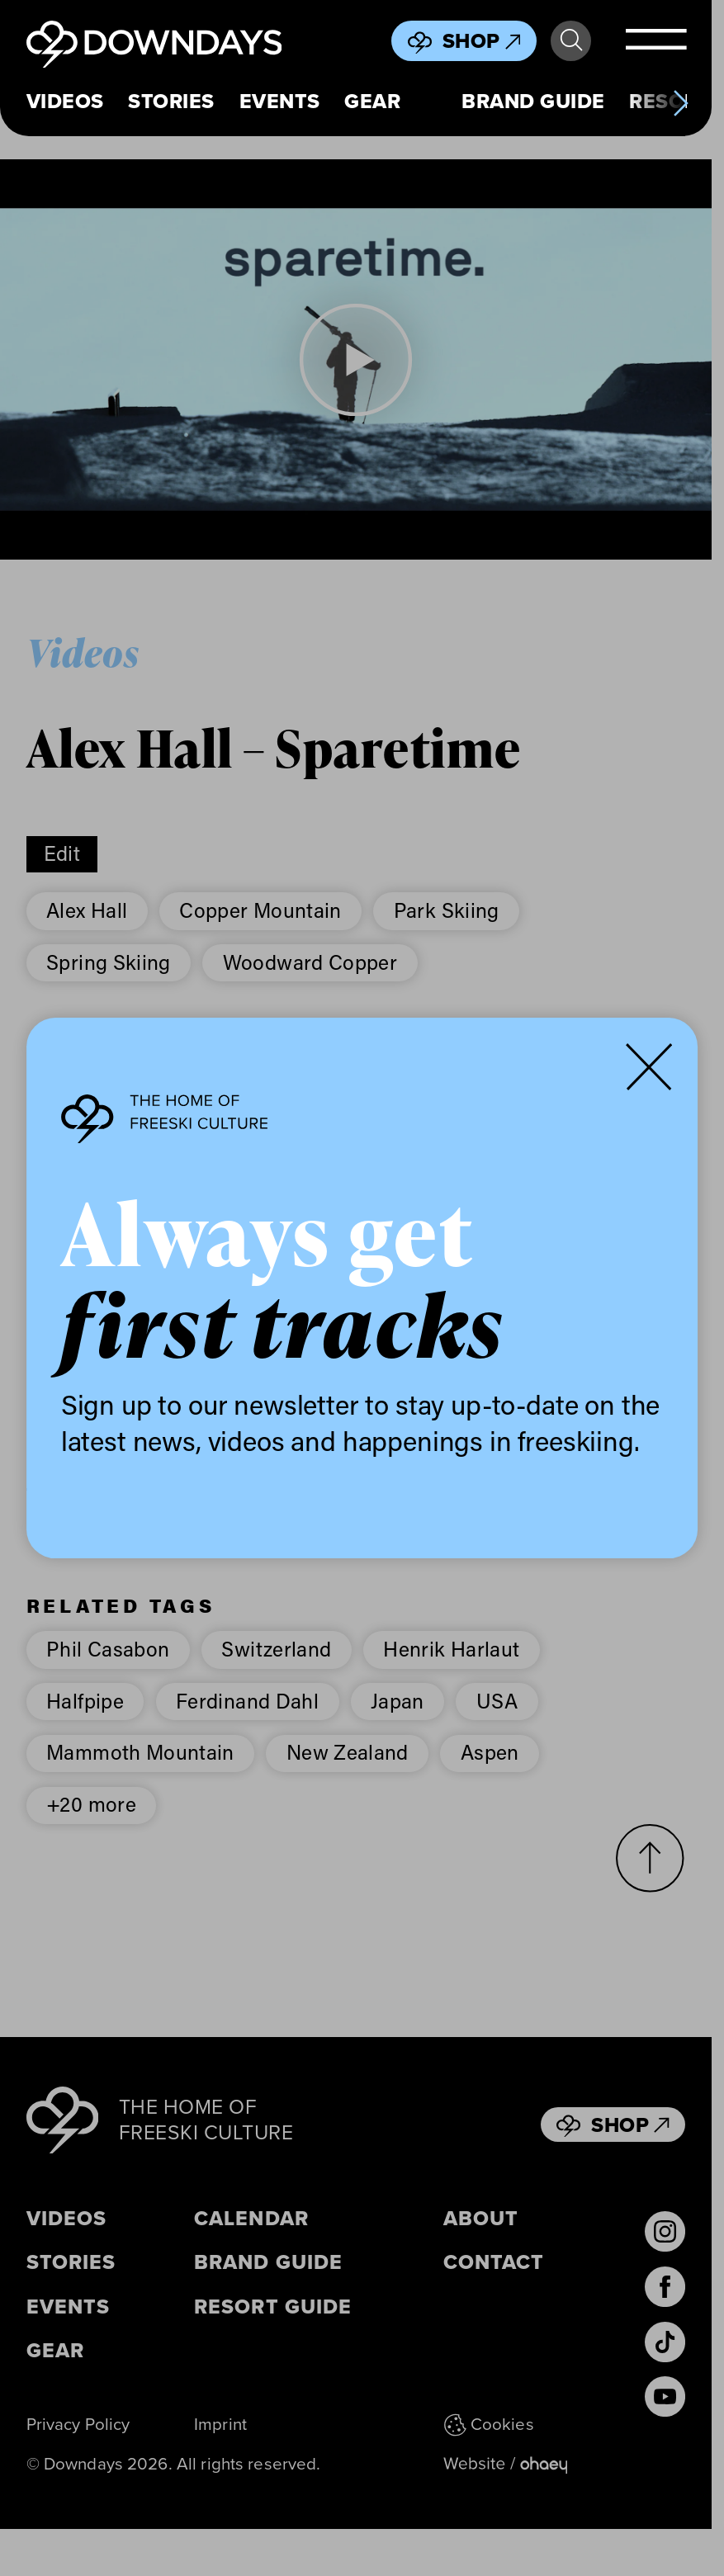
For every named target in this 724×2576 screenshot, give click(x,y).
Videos (65, 101)
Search (571, 40)
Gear (372, 101)
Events (279, 101)
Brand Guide (532, 101)
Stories (171, 101)
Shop (481, 41)
